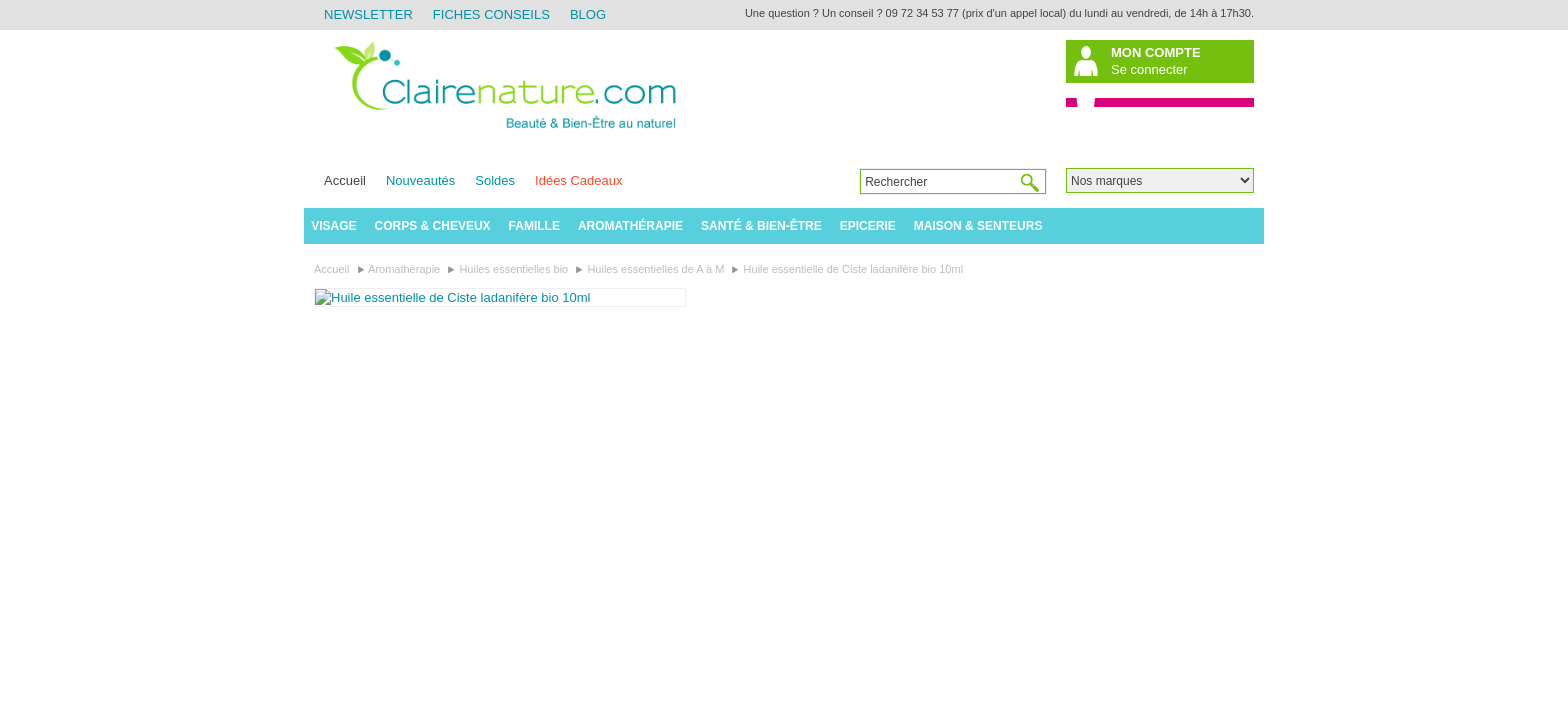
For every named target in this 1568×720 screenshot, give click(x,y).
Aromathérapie (630, 226)
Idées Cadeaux (578, 180)
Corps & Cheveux (433, 226)
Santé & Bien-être (761, 226)
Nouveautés (420, 180)
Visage (333, 226)
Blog (588, 14)
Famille (534, 226)
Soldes (495, 180)
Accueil (345, 180)
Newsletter (368, 14)
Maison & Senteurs (978, 226)
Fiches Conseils (491, 14)
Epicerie (868, 226)
